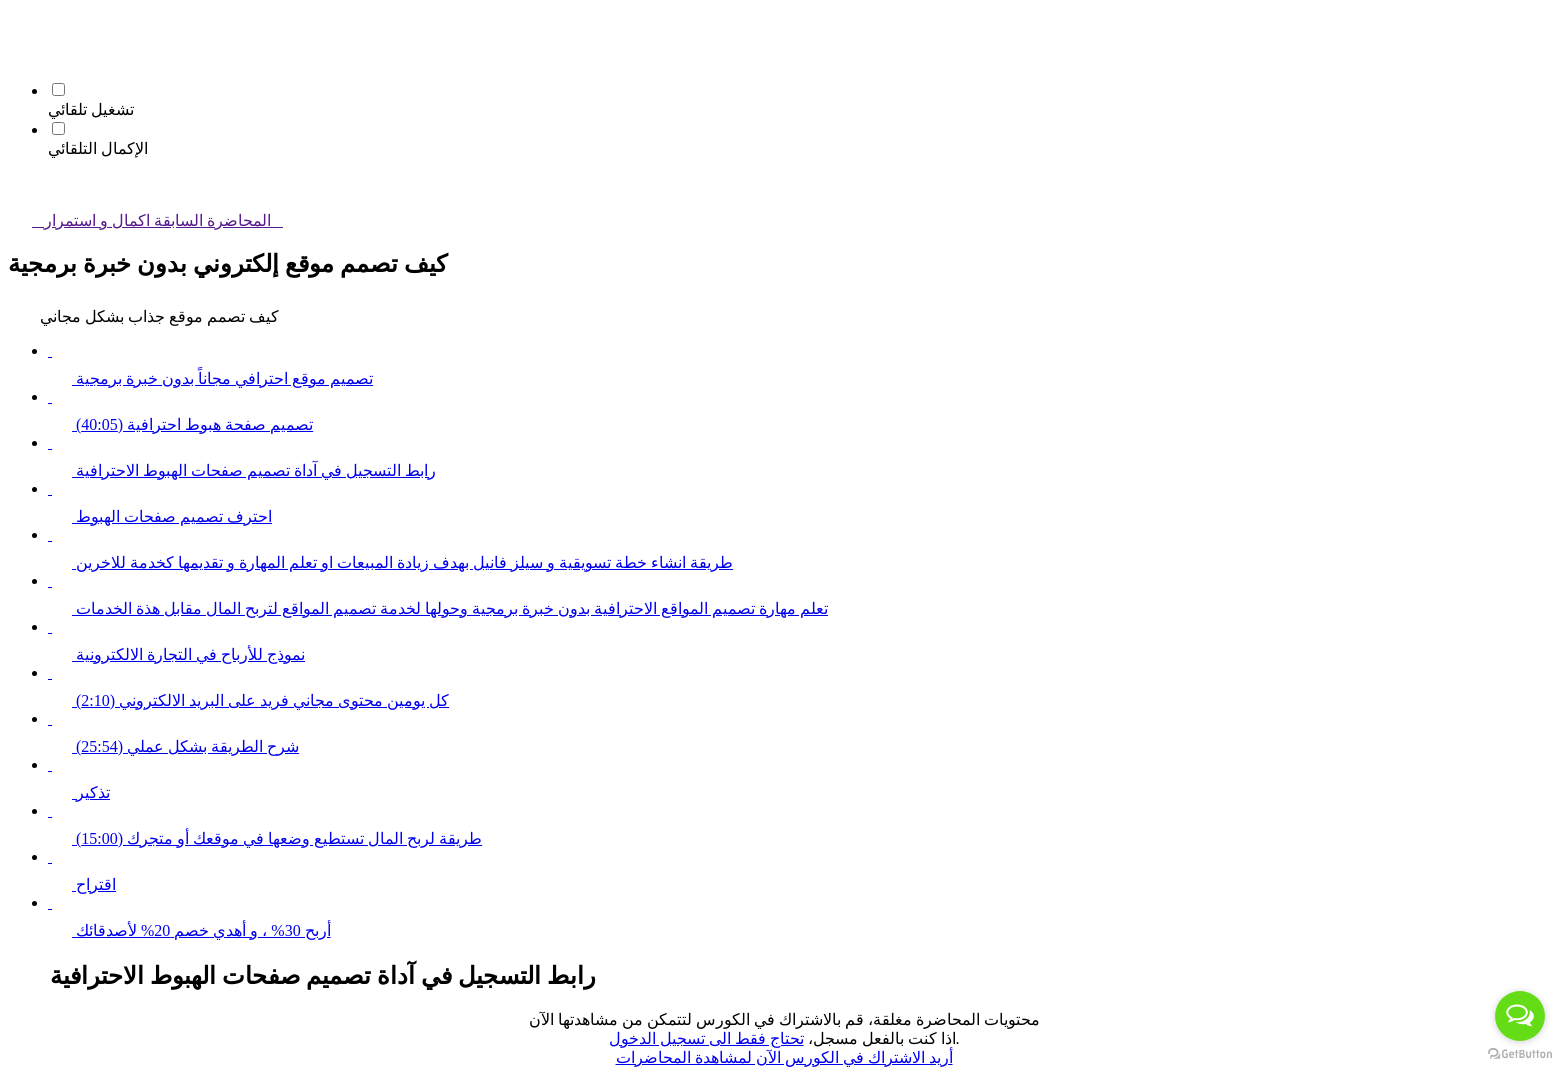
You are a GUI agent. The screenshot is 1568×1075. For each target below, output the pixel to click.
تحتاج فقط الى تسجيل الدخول (706, 1038)
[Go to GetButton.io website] (1520, 1054)
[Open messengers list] (1520, 1016)
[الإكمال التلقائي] (58, 128)
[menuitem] (20, 54)
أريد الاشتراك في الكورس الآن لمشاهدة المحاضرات (784, 1057)
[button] (20, 26)
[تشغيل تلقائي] (58, 89)
